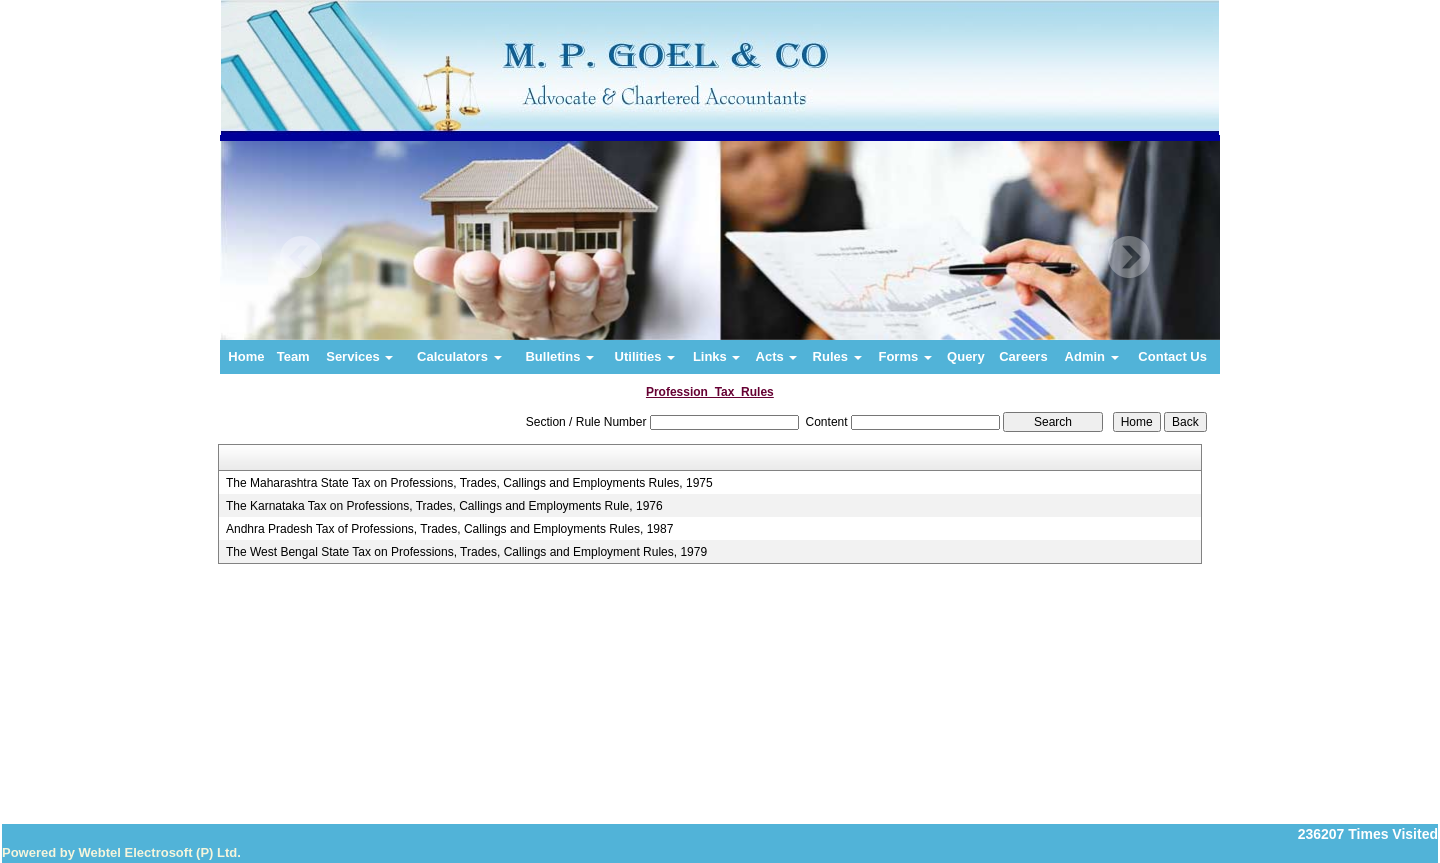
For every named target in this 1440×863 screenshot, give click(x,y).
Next (1128, 257)
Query (966, 356)
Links (717, 356)
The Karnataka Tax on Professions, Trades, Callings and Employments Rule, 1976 (444, 506)
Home (246, 356)
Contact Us (1172, 356)
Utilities (645, 356)
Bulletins (559, 356)
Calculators (459, 356)
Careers (1023, 356)
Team (293, 356)
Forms (904, 356)
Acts (777, 356)
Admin (1092, 356)
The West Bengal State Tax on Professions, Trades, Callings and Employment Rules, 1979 (466, 552)
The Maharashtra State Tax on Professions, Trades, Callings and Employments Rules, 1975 (469, 483)
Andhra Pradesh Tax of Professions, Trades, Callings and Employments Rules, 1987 (449, 529)
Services (359, 356)
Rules (837, 356)
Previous (301, 257)
